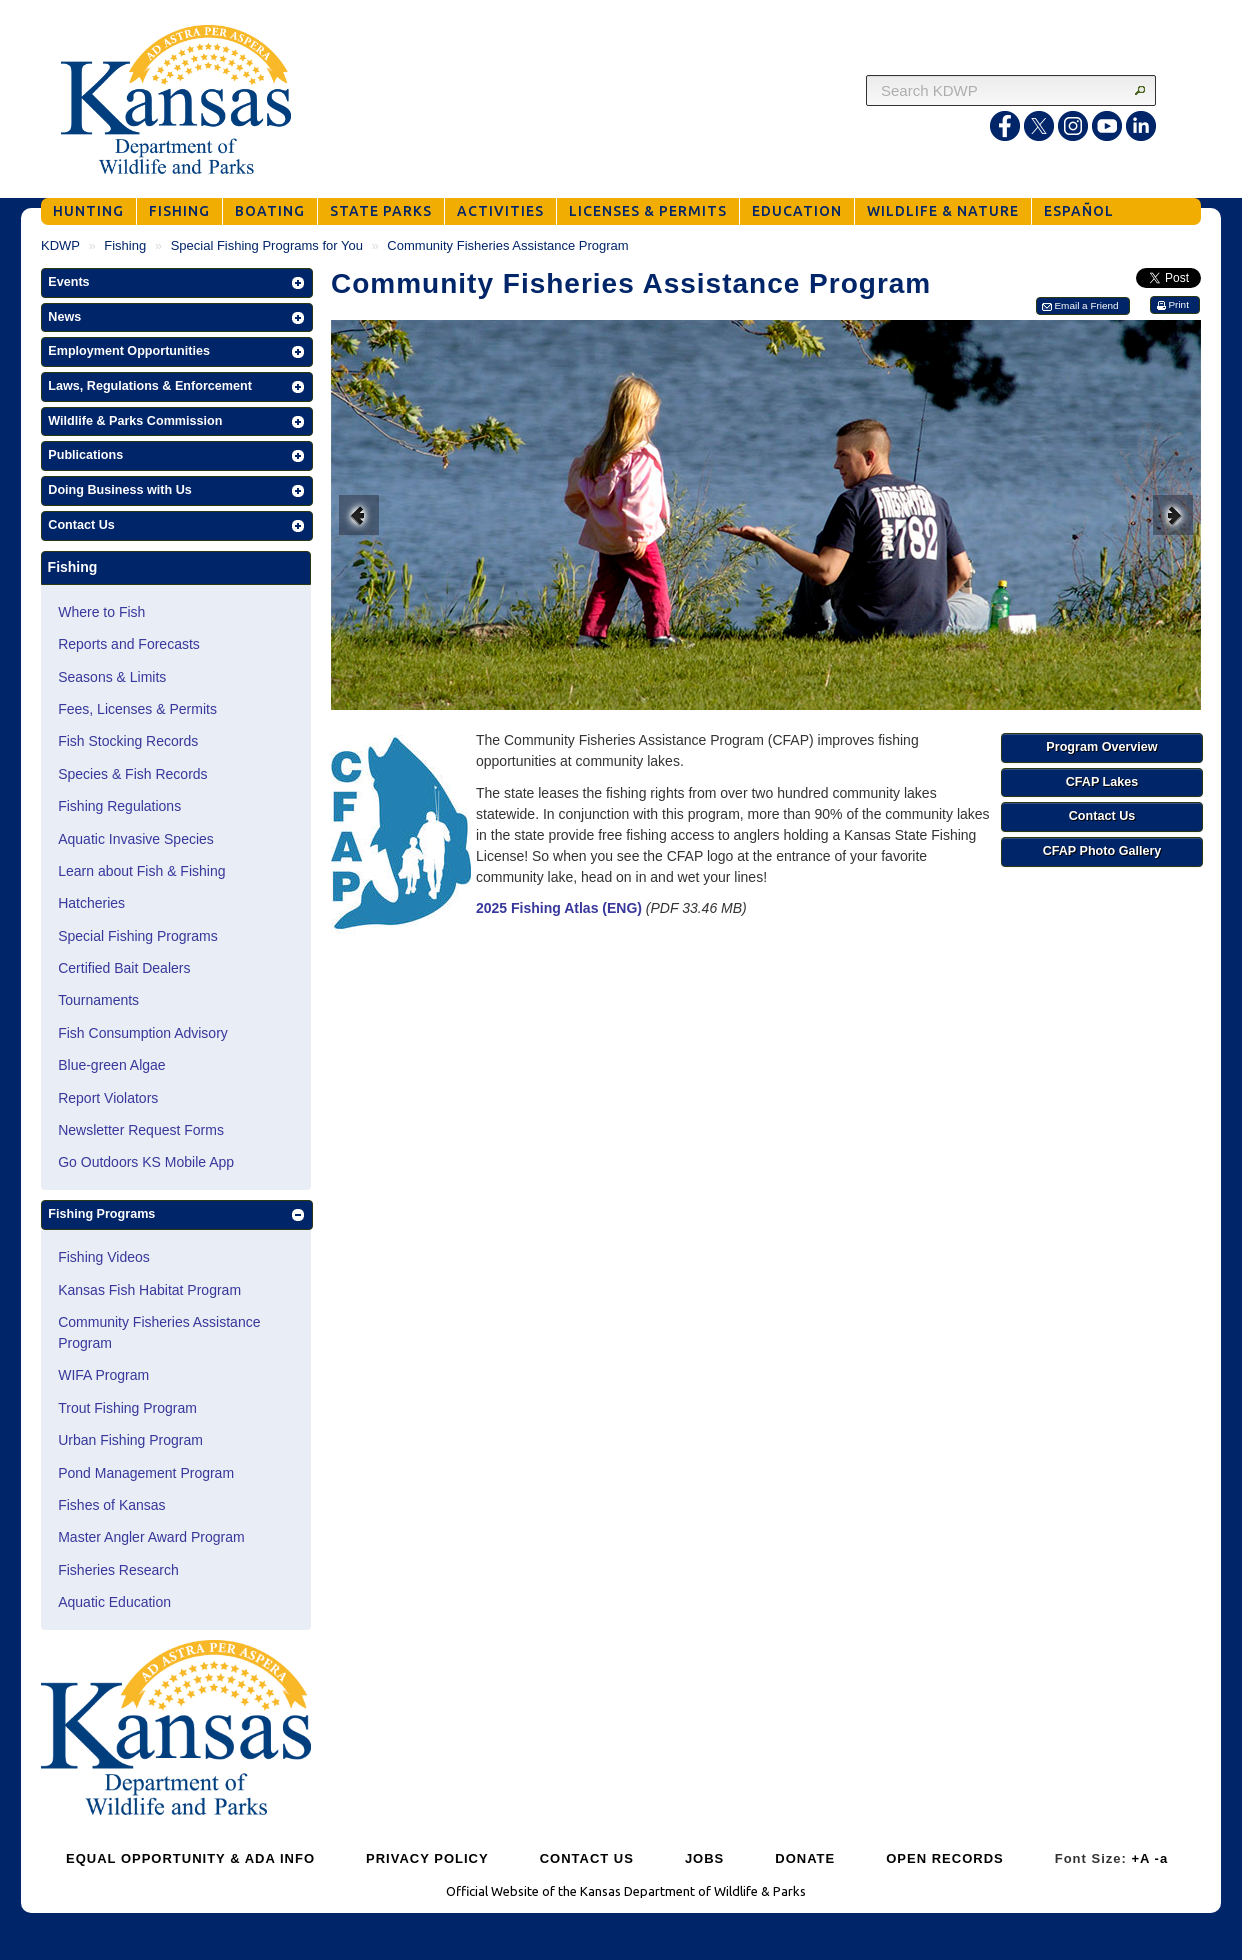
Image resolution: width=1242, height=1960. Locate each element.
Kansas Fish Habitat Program (149, 1290)
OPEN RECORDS (944, 1858)
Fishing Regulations (119, 806)
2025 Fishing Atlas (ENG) (559, 908)
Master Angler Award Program (151, 1537)
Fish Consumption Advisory (143, 1033)
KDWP (60, 245)
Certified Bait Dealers (124, 968)
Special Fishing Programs (138, 936)
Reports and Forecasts (129, 644)
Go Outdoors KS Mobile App (146, 1162)
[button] (177, 283)
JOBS (704, 1858)
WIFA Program (103, 1375)
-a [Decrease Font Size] (1162, 1858)
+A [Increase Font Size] (1140, 1858)
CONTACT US (587, 1858)
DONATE (805, 1858)
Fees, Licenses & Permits (137, 709)
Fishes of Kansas (111, 1505)
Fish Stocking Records (128, 741)
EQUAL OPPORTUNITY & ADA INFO (190, 1858)
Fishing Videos (104, 1257)
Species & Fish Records (132, 774)
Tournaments (98, 1000)
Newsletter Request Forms (141, 1130)
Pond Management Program (146, 1473)
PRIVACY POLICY (427, 1858)
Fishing (125, 245)
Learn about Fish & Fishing (141, 871)
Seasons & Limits (112, 677)
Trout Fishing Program (127, 1408)
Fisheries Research (118, 1570)
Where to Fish (101, 612)
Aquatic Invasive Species (136, 839)
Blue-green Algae (111, 1065)
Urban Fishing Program (130, 1440)
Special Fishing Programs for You (267, 245)
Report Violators (108, 1098)
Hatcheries (91, 903)
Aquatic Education (114, 1602)
